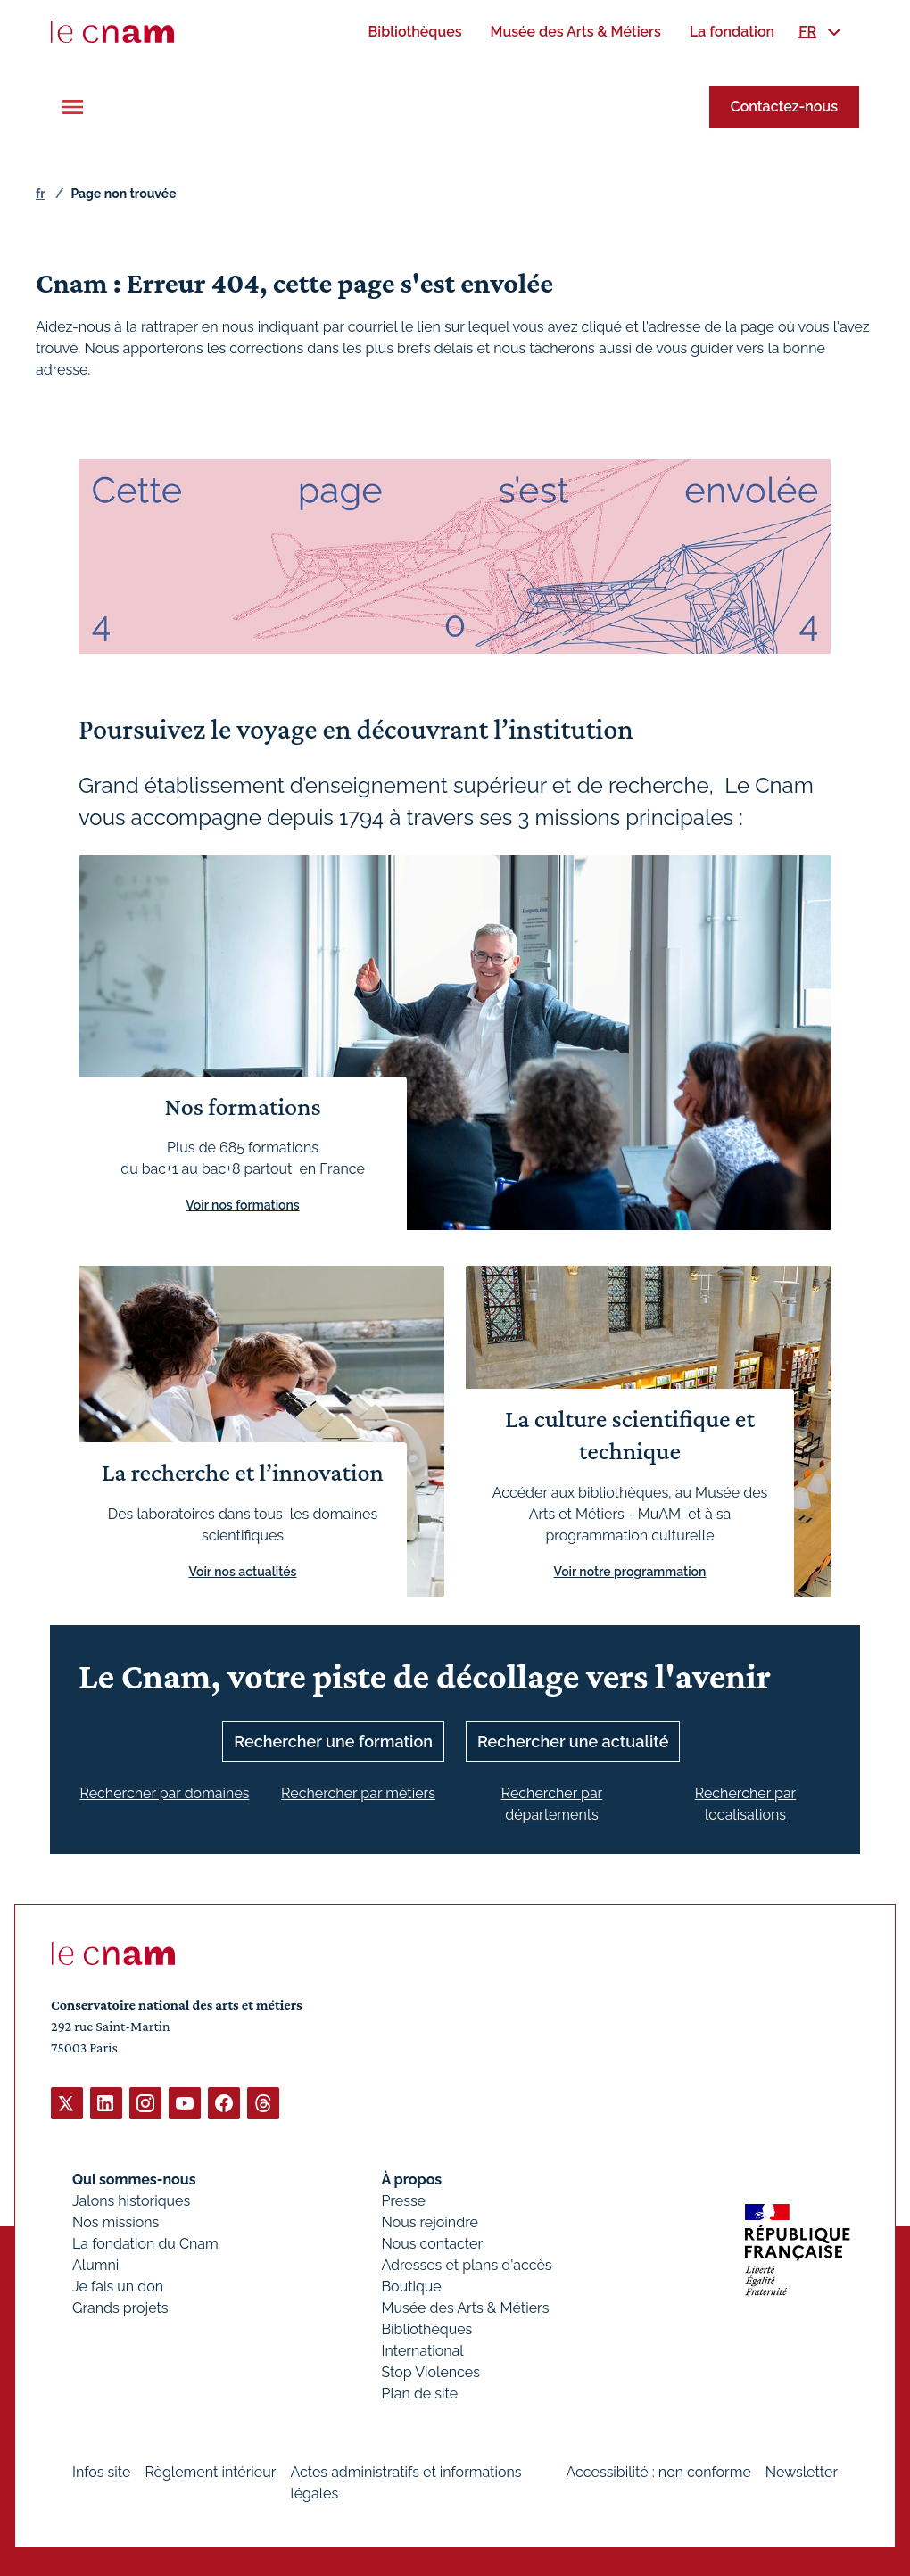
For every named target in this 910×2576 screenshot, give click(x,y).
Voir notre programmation (630, 1571)
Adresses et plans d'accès (466, 2264)
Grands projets (120, 2307)
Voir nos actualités (243, 1571)
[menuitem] (414, 31)
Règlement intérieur (210, 2471)
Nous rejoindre (429, 2221)
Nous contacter (432, 2242)
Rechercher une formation (333, 1740)
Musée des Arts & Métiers (465, 2307)
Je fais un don (117, 2285)
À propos (411, 2178)
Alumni (95, 2264)
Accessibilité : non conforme (659, 2471)
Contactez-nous (784, 106)
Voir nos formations (242, 1205)
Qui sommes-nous (134, 2178)
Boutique (411, 2285)
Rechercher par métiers (358, 1792)
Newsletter (801, 2471)
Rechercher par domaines (164, 1792)
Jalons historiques (131, 2200)
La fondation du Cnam (145, 2242)
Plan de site (419, 2392)
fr (40, 193)
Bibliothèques (426, 2328)
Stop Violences (430, 2371)
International (422, 2349)
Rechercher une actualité (572, 1740)
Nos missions (115, 2221)
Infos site (101, 2471)
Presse (403, 2200)
